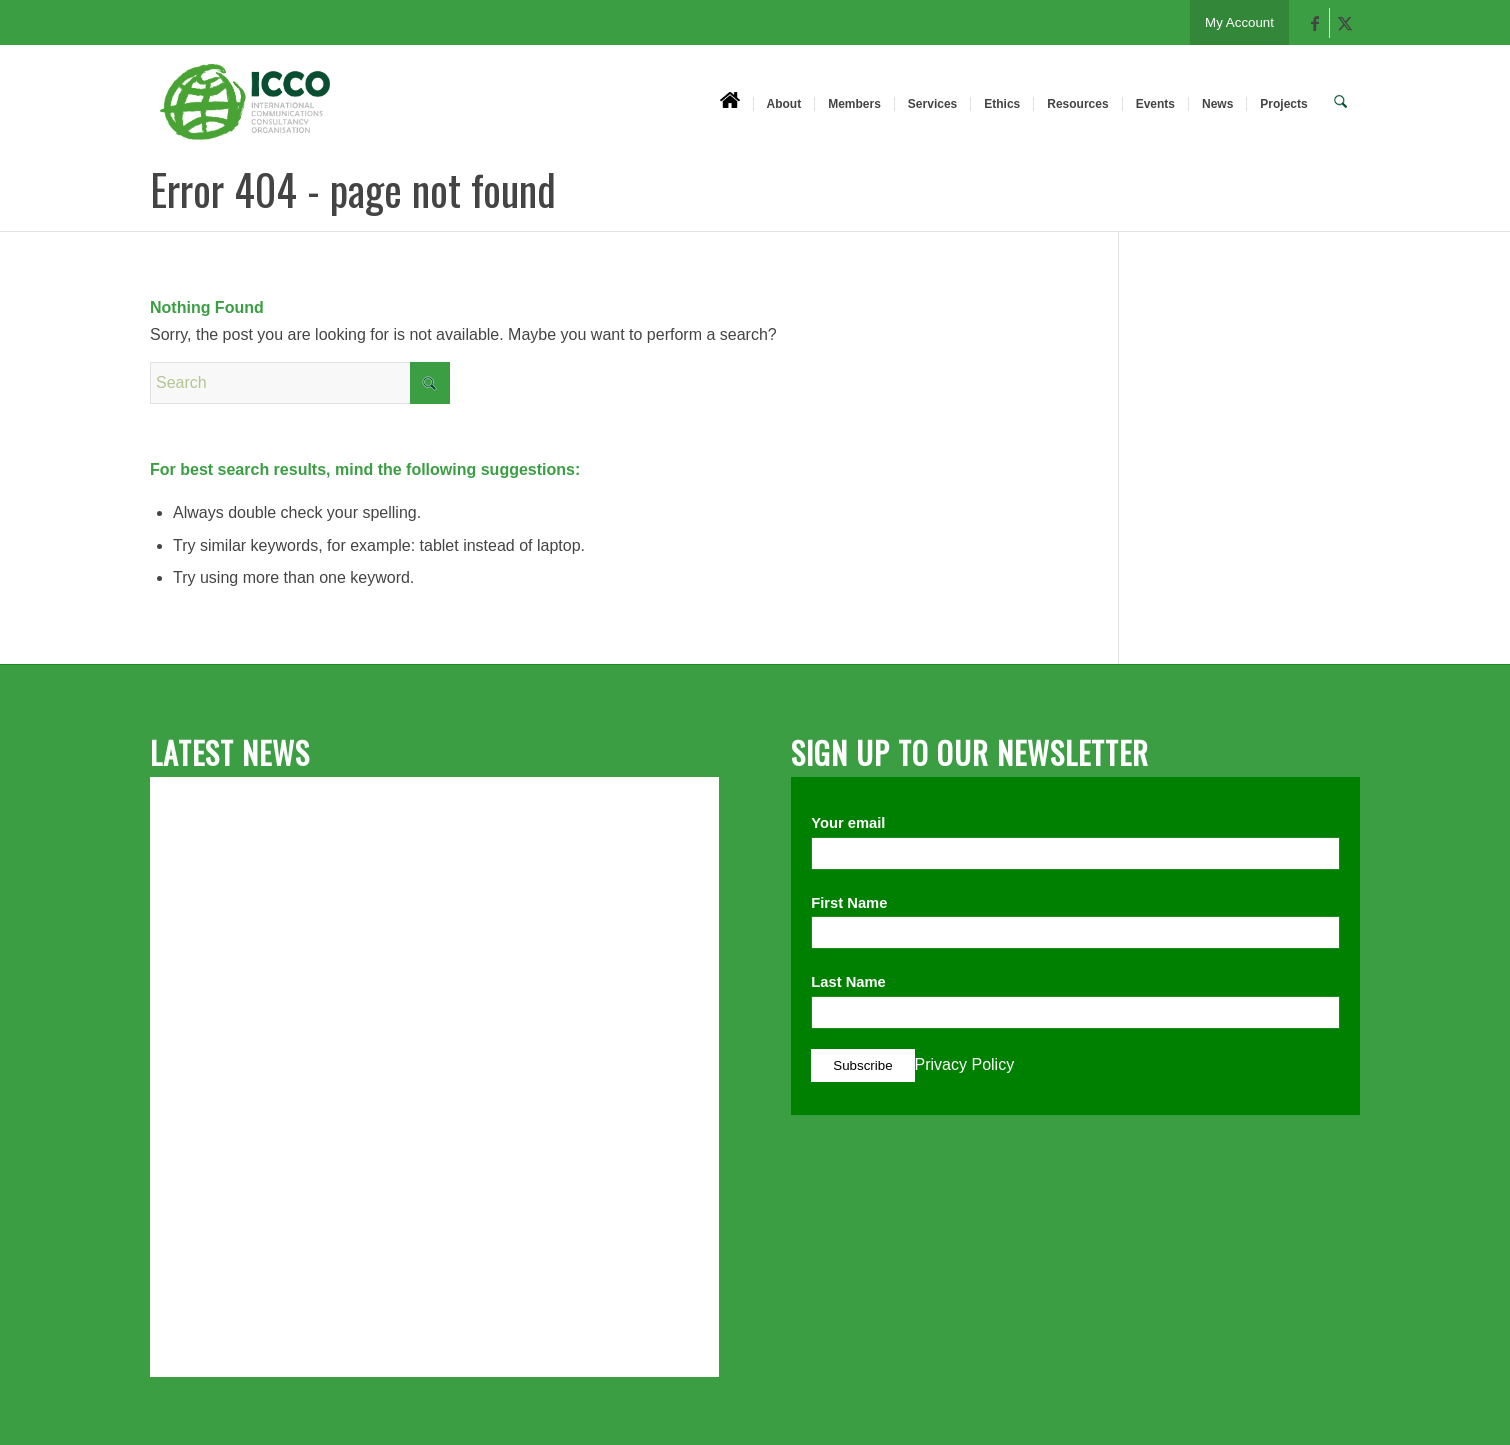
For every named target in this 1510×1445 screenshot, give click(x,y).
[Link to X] (1345, 23)
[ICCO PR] (245, 113)
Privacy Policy (965, 1064)
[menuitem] (732, 103)
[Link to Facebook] (1314, 23)
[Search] (1341, 103)
